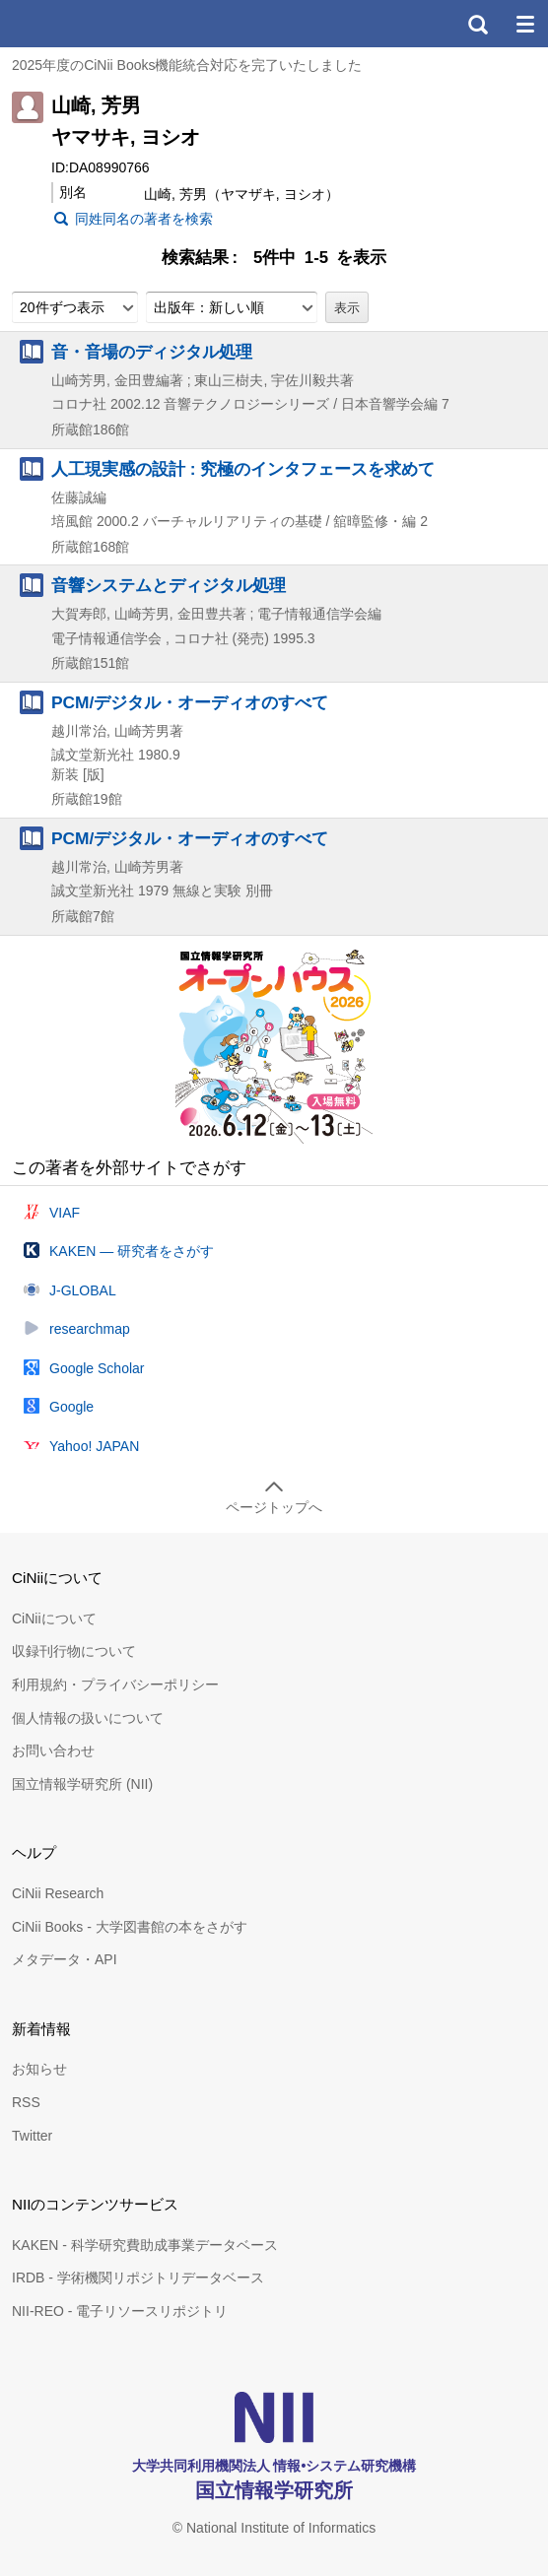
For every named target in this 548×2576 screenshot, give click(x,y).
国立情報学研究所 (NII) (82, 1784)
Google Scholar (97, 1368)
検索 (477, 23)
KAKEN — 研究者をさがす (131, 1251)
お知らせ (39, 2069)
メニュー (524, 23)
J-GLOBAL (82, 1290)
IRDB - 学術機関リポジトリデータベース (138, 2277)
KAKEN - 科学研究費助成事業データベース (145, 2245)
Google (71, 1407)
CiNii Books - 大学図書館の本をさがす (129, 1927)
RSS (26, 2102)
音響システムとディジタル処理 (168, 585)
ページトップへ (274, 1507)
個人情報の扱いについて (88, 1718)
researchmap (89, 1329)
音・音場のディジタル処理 (151, 352)
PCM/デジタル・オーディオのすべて (189, 702)
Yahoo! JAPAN (94, 1446)
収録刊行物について (74, 1651)
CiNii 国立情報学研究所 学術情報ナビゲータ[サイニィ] (86, 23)
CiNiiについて (54, 1618)
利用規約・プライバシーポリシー (115, 1684)
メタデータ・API (64, 1959)
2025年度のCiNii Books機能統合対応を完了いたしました (187, 65)
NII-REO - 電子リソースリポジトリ (120, 2311)
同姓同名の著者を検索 (144, 219)
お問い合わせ (53, 1750)
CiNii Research (57, 1893)
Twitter (32, 2136)
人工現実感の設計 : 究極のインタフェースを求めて (243, 469)
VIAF (64, 1213)
